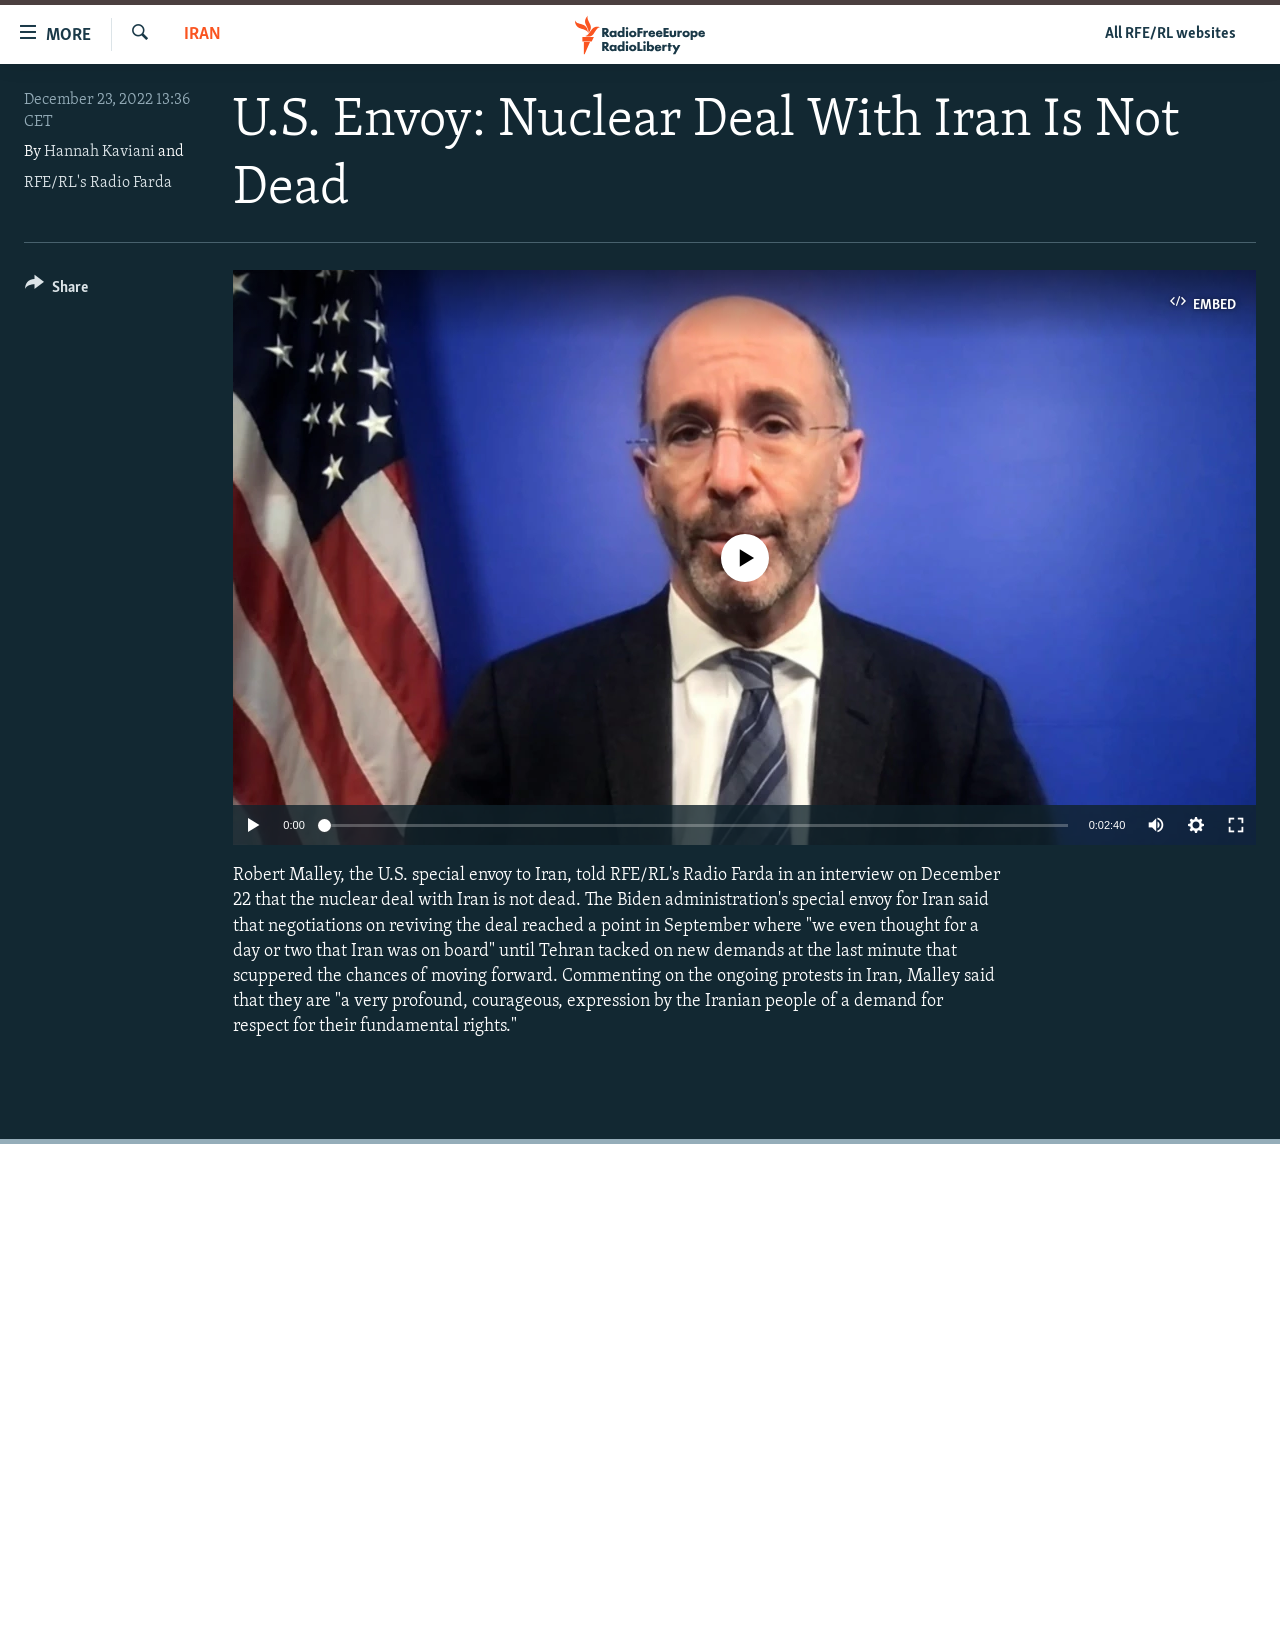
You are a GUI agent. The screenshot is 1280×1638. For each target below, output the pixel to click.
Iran (202, 34)
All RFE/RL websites (1170, 34)
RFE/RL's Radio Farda (98, 183)
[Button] (56, 290)
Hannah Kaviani (99, 152)
